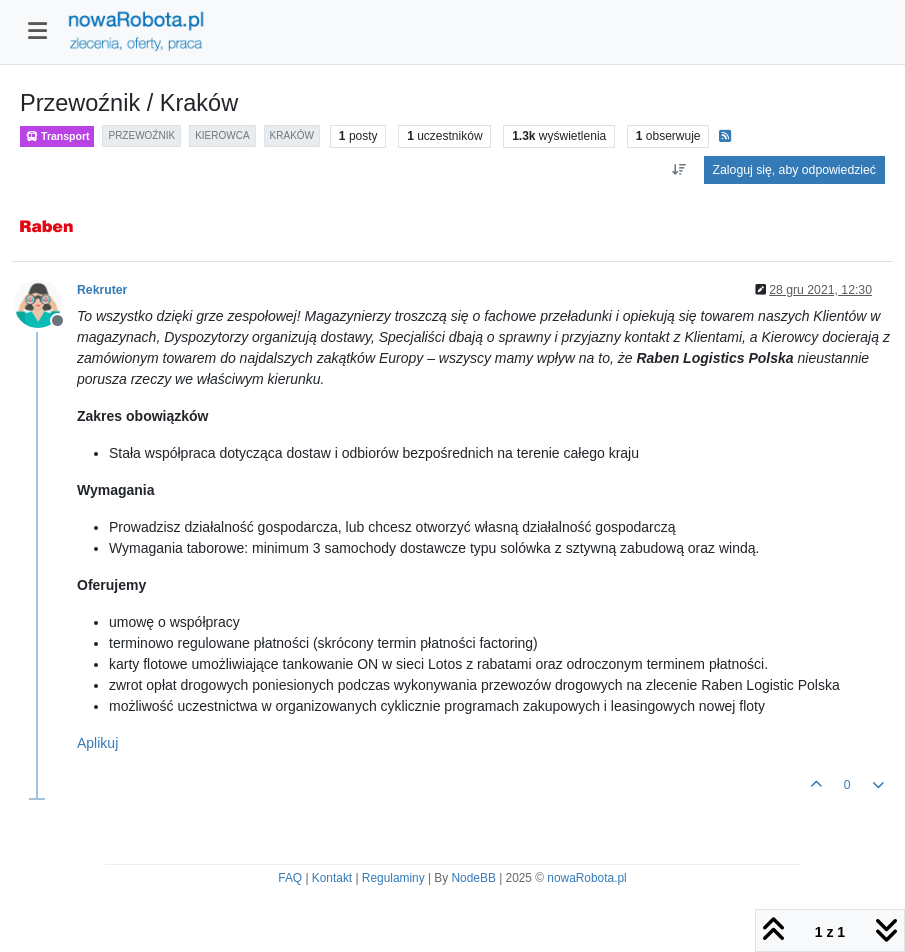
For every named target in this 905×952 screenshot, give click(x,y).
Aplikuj (97, 743)
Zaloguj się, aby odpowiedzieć (794, 170)
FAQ (290, 878)
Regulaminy (393, 878)
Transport (57, 136)
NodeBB (474, 878)
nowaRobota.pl (586, 878)
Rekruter (102, 290)
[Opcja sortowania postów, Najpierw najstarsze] (678, 170)
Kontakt (332, 878)
